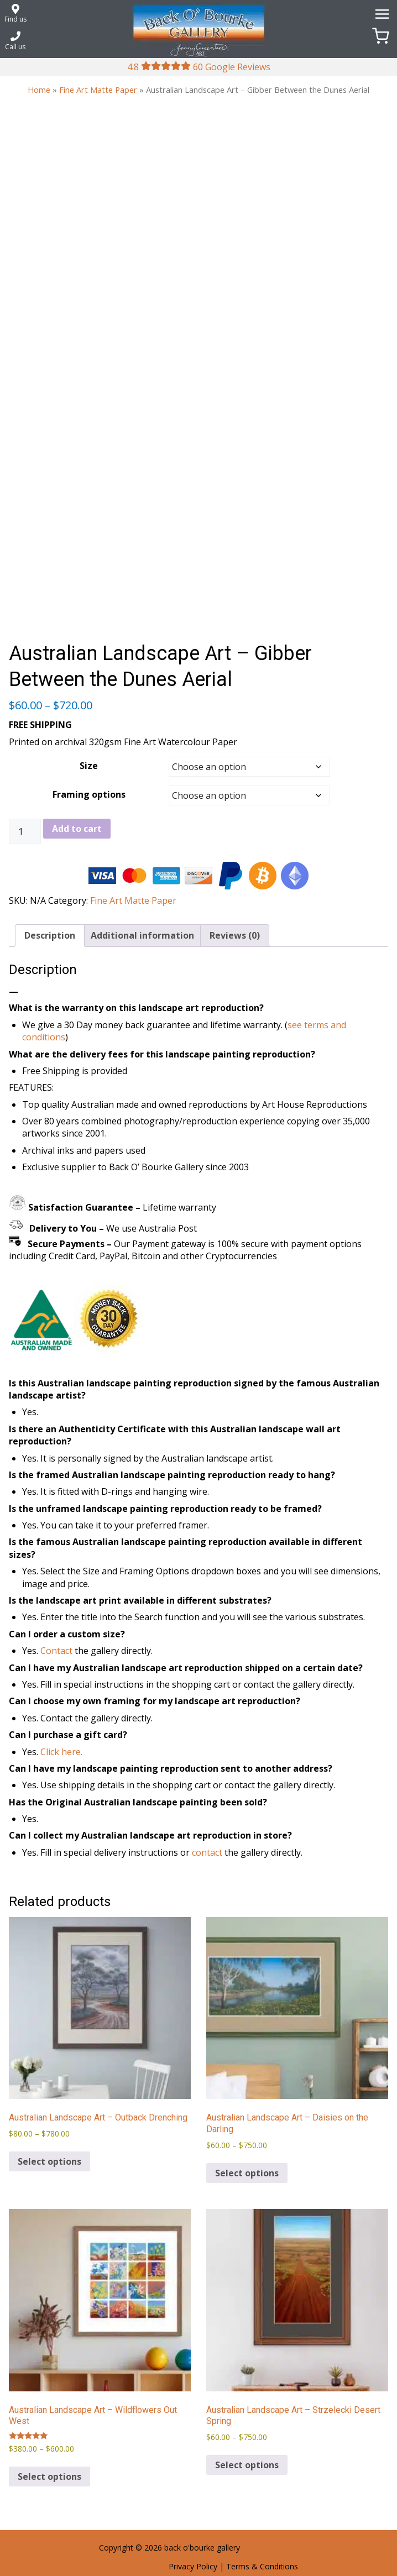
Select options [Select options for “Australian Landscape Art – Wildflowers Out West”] (49, 2476)
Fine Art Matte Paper (98, 89)
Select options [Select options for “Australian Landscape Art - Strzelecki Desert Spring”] (247, 2465)
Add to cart (77, 829)
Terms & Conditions (262, 2566)
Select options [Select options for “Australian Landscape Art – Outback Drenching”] (49, 2161)
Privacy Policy (193, 2566)
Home (39, 89)
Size (89, 766)
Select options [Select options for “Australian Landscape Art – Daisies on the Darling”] (247, 2173)
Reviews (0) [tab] (235, 935)
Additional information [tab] (142, 935)
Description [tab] (49, 935)
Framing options (89, 794)
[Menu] (380, 13)
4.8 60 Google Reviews (198, 67)
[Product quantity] (25, 831)
